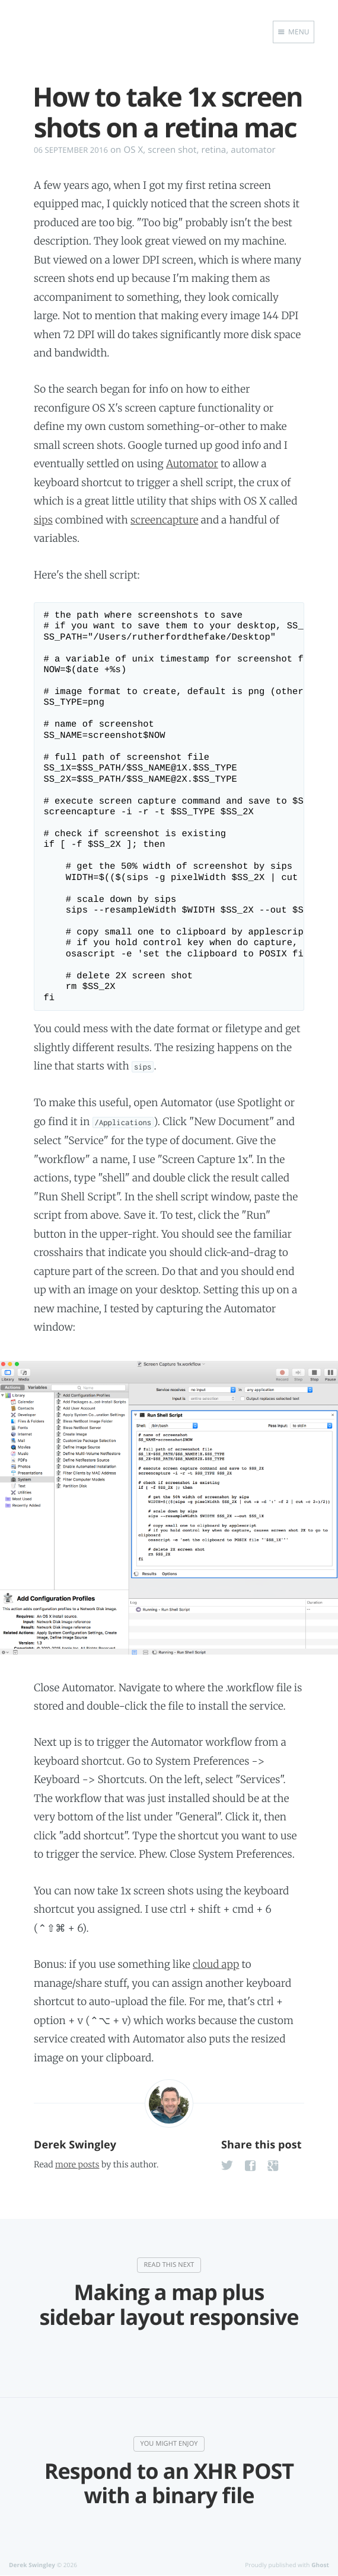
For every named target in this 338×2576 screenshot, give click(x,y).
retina (213, 150)
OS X (133, 150)
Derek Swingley (75, 2145)
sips (43, 519)
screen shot (172, 150)
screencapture (164, 519)
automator (253, 150)
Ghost (320, 2565)
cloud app (216, 1964)
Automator (192, 463)
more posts (77, 2164)
